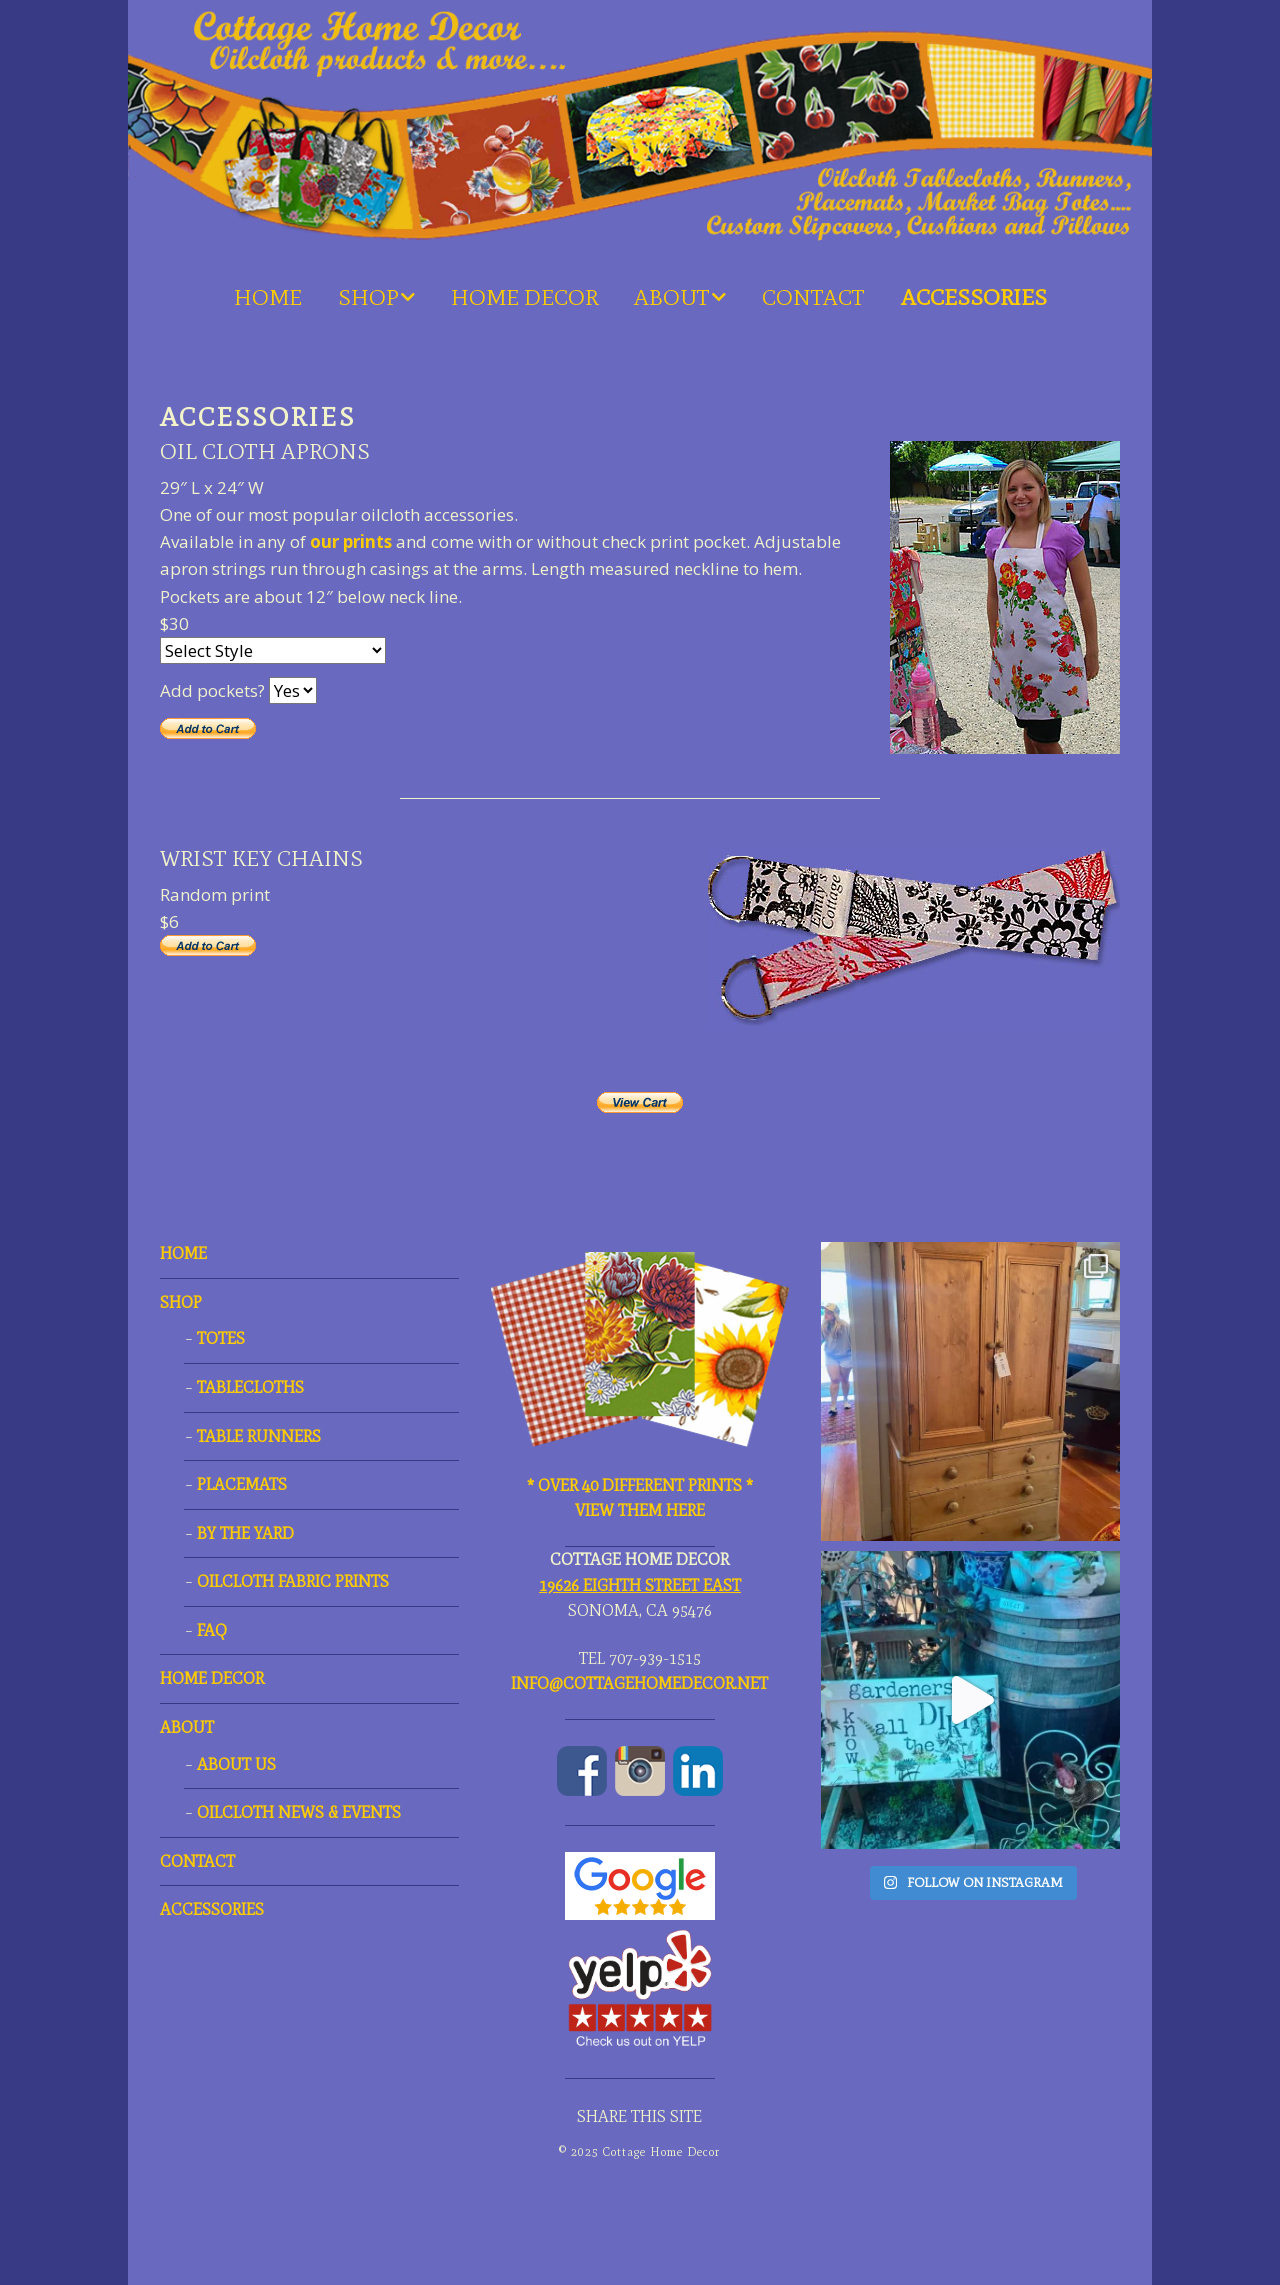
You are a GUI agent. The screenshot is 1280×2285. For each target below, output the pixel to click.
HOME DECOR (524, 297)
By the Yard (245, 1533)
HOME (268, 297)
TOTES (221, 1338)
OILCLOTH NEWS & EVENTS (299, 1812)
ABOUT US (236, 1764)
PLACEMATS (242, 1484)
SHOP (368, 297)
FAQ (212, 1630)
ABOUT (672, 297)
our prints (351, 541)
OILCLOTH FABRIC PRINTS (293, 1581)
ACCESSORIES (974, 297)
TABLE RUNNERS (259, 1436)
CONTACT (813, 297)
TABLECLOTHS (250, 1387)
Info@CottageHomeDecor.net (639, 1683)
